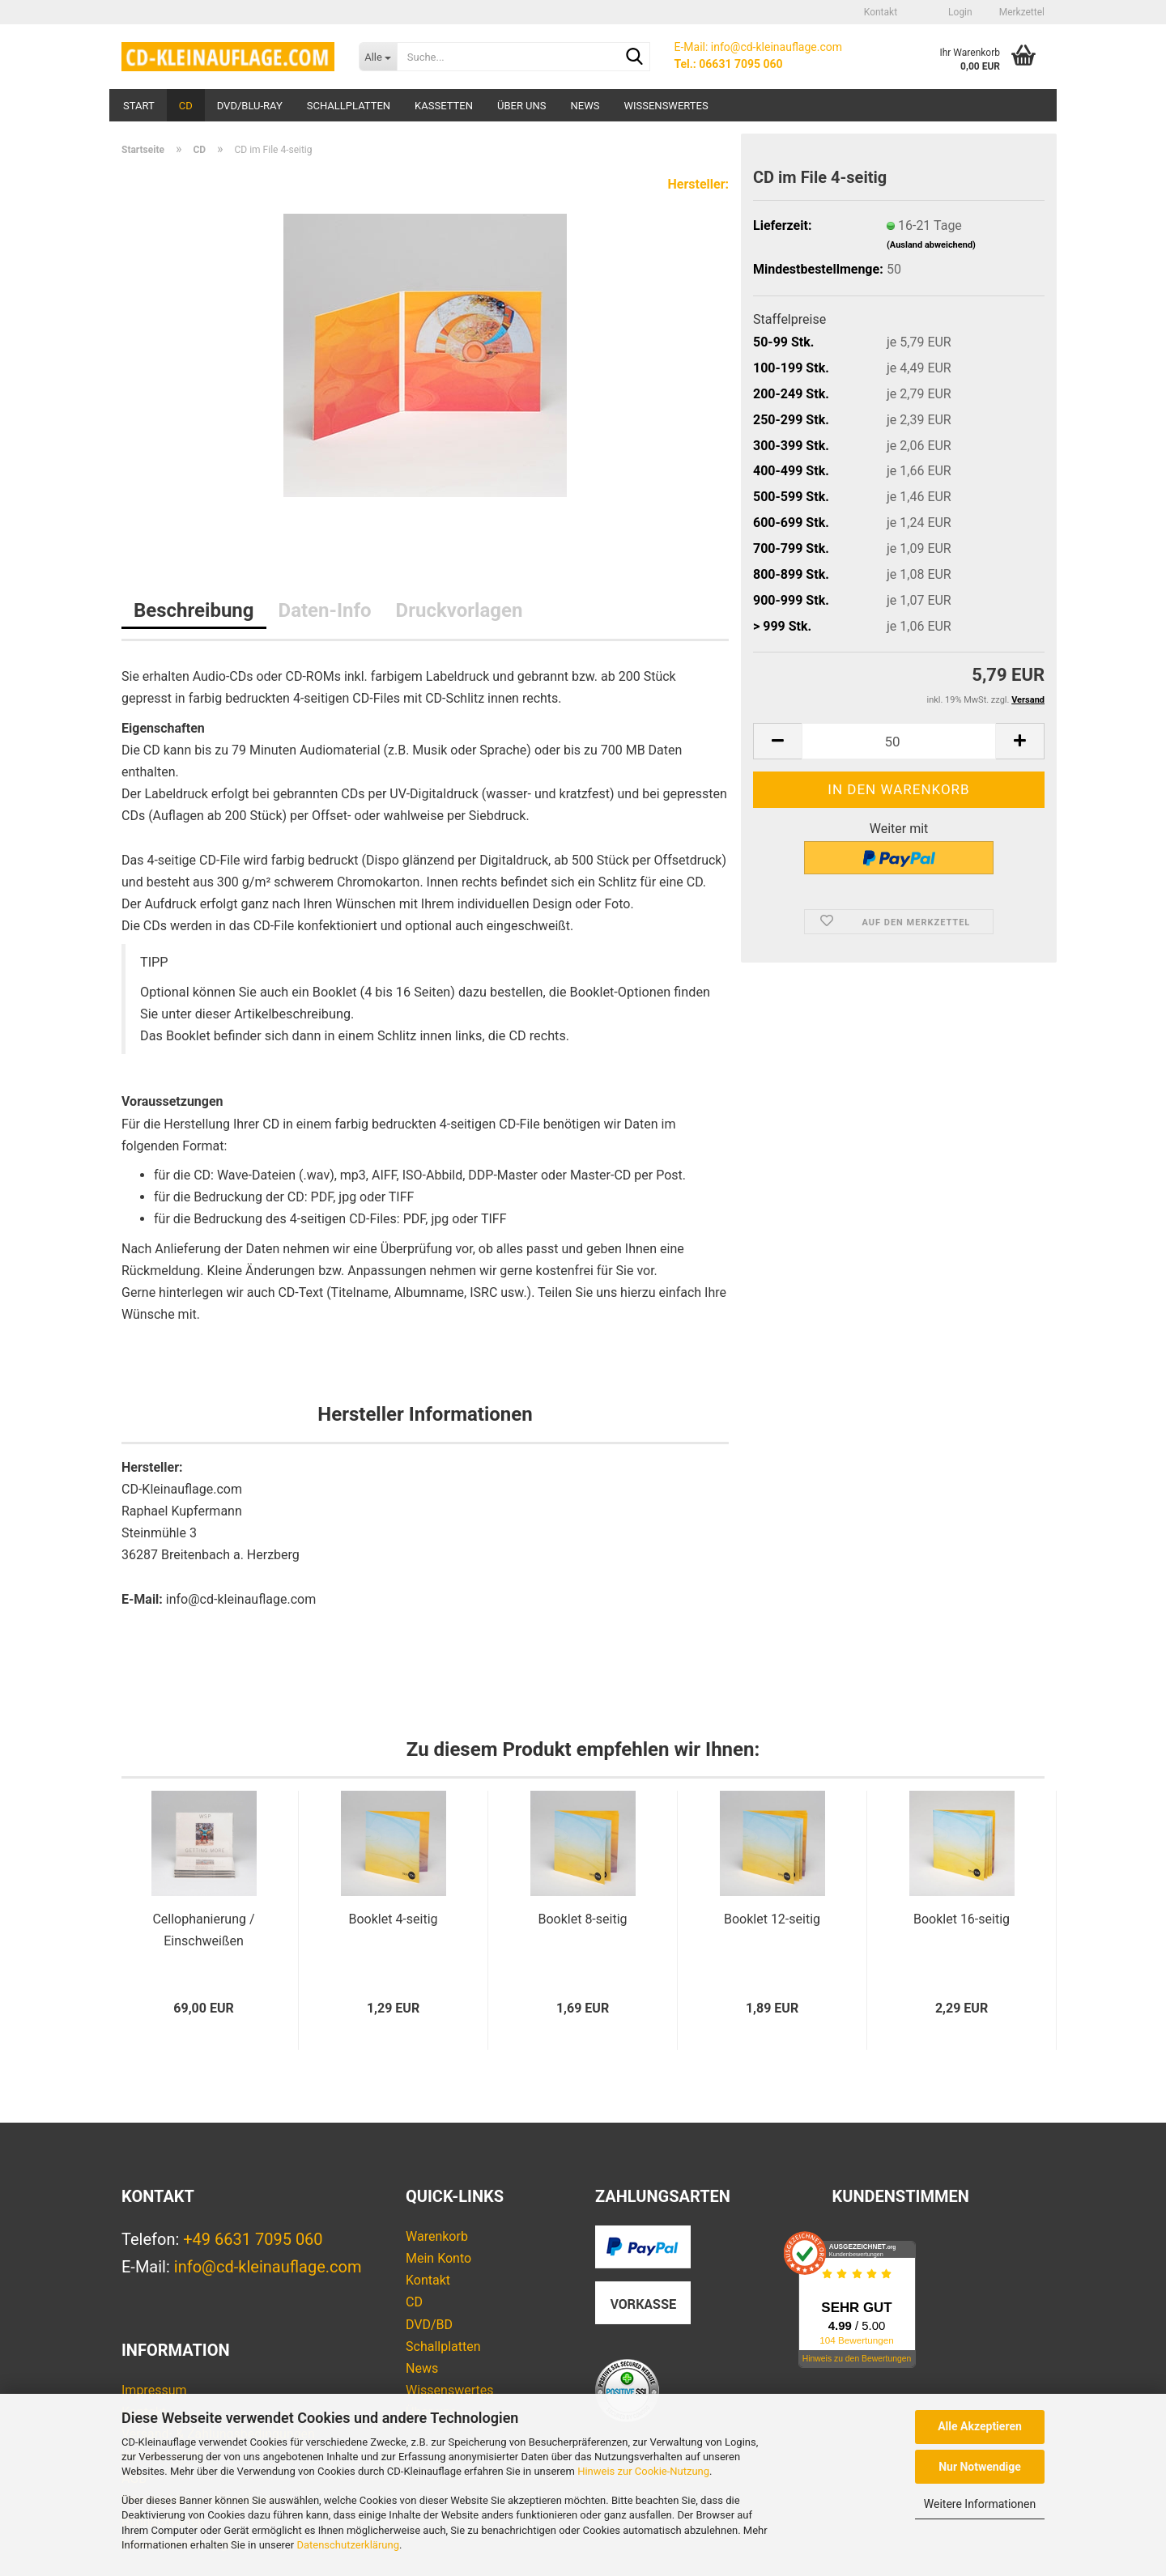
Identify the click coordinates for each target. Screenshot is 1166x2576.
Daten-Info (325, 610)
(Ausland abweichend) (931, 245)
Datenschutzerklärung (347, 2545)
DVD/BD (429, 2324)
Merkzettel (1021, 12)
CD (186, 106)
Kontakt (880, 12)
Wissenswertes (665, 106)
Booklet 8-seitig (582, 1919)
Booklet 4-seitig (392, 1919)
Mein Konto (438, 2258)
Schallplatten (348, 106)
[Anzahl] (899, 741)
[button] (921, 12)
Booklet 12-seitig (772, 1919)
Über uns (522, 106)
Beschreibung (194, 610)
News (585, 106)
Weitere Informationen (980, 2503)
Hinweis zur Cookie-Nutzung (643, 2471)
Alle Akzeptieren (980, 2426)
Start (139, 106)
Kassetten (444, 106)
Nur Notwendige (979, 2466)
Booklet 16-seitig (961, 1919)
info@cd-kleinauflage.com (268, 2266)
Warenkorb (437, 2236)
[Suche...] (378, 56)
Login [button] (959, 12)
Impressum (154, 2390)
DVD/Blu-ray (250, 106)
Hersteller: (698, 184)
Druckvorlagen (459, 610)
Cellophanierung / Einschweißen (203, 1930)
